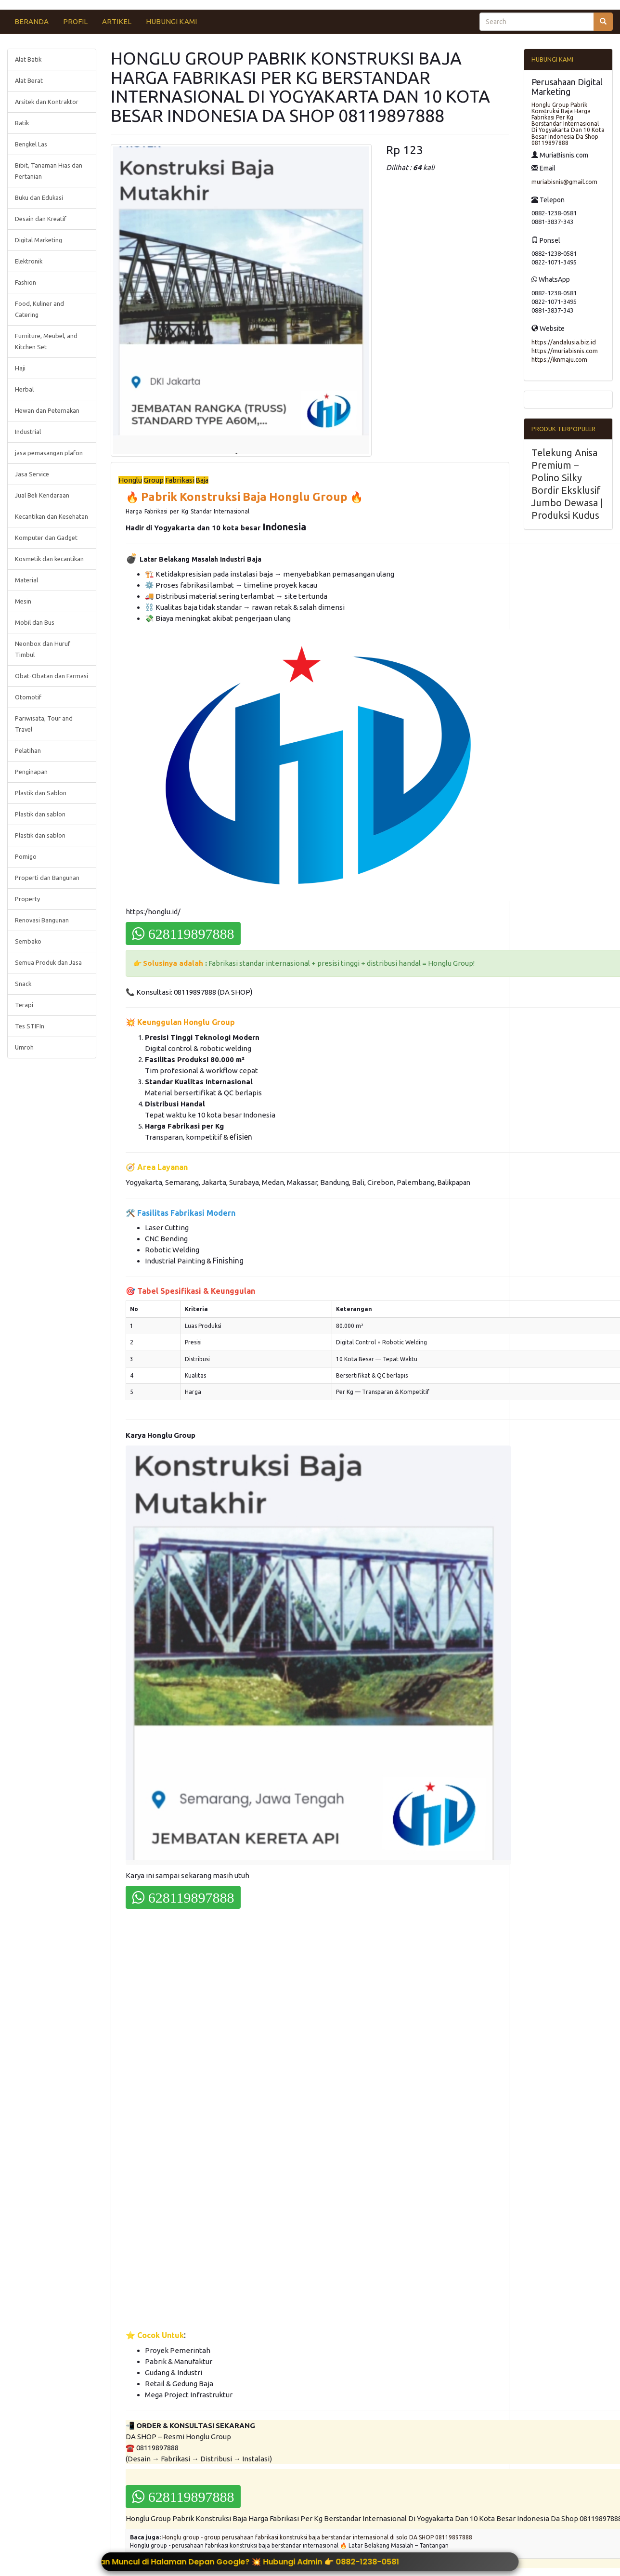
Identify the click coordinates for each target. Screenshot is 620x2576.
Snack (23, 983)
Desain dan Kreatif (40, 218)
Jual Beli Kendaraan (42, 495)
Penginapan (31, 771)
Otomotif (28, 697)
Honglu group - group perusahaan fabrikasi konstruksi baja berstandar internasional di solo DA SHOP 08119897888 (317, 2537)
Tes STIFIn (29, 1026)
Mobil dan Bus (34, 622)
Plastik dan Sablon (40, 792)
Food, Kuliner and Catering (39, 309)
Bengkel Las (31, 144)
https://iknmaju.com (559, 359)
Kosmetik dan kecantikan (49, 558)
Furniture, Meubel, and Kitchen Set (46, 341)
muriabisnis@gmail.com (564, 181)
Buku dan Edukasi (39, 197)
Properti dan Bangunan (47, 877)
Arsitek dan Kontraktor (46, 101)
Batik (22, 122)
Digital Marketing (38, 240)
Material (26, 580)
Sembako (28, 941)
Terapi (24, 1004)
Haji (20, 368)
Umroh (24, 1047)
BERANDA (31, 21)
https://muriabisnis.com (564, 350)
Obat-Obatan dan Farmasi (51, 675)
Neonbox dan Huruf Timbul (42, 649)
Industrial (28, 431)
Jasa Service (32, 474)
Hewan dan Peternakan (47, 410)
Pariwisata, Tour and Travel (44, 724)
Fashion (25, 282)
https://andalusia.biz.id (563, 342)
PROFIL (75, 21)
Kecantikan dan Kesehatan (51, 516)
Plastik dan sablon (40, 814)
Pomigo (26, 856)
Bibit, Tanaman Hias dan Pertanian (48, 171)
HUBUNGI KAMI (171, 21)
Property (27, 898)
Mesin (23, 601)
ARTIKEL (116, 21)
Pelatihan (28, 750)
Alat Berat (29, 80)
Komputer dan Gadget (46, 537)
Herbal (24, 389)
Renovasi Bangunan (42, 920)
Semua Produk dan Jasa (48, 962)
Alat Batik (28, 59)
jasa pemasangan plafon (49, 452)
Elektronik (28, 261)
